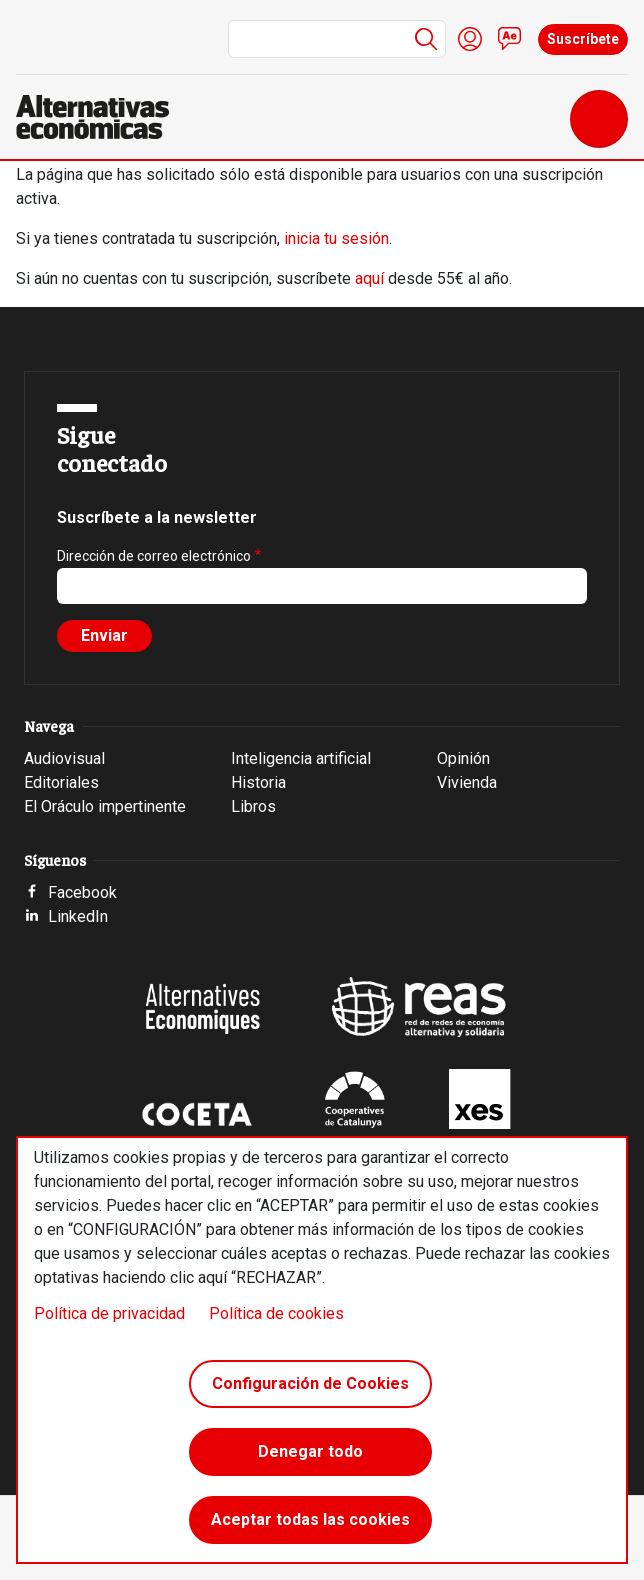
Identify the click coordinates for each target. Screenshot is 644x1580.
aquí (369, 278)
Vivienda (467, 782)
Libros (253, 806)
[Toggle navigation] (599, 119)
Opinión (463, 758)
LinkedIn (78, 916)
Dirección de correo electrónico (154, 556)
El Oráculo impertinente (105, 806)
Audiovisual (64, 758)
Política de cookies (276, 1313)
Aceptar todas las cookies (310, 1519)
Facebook (82, 892)
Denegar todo (310, 1451)
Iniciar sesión (470, 39)
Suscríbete (583, 39)
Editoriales (61, 782)
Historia (258, 782)
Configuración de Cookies (310, 1383)
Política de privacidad (109, 1313)
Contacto (510, 39)
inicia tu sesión (336, 238)
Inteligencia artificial (301, 758)
